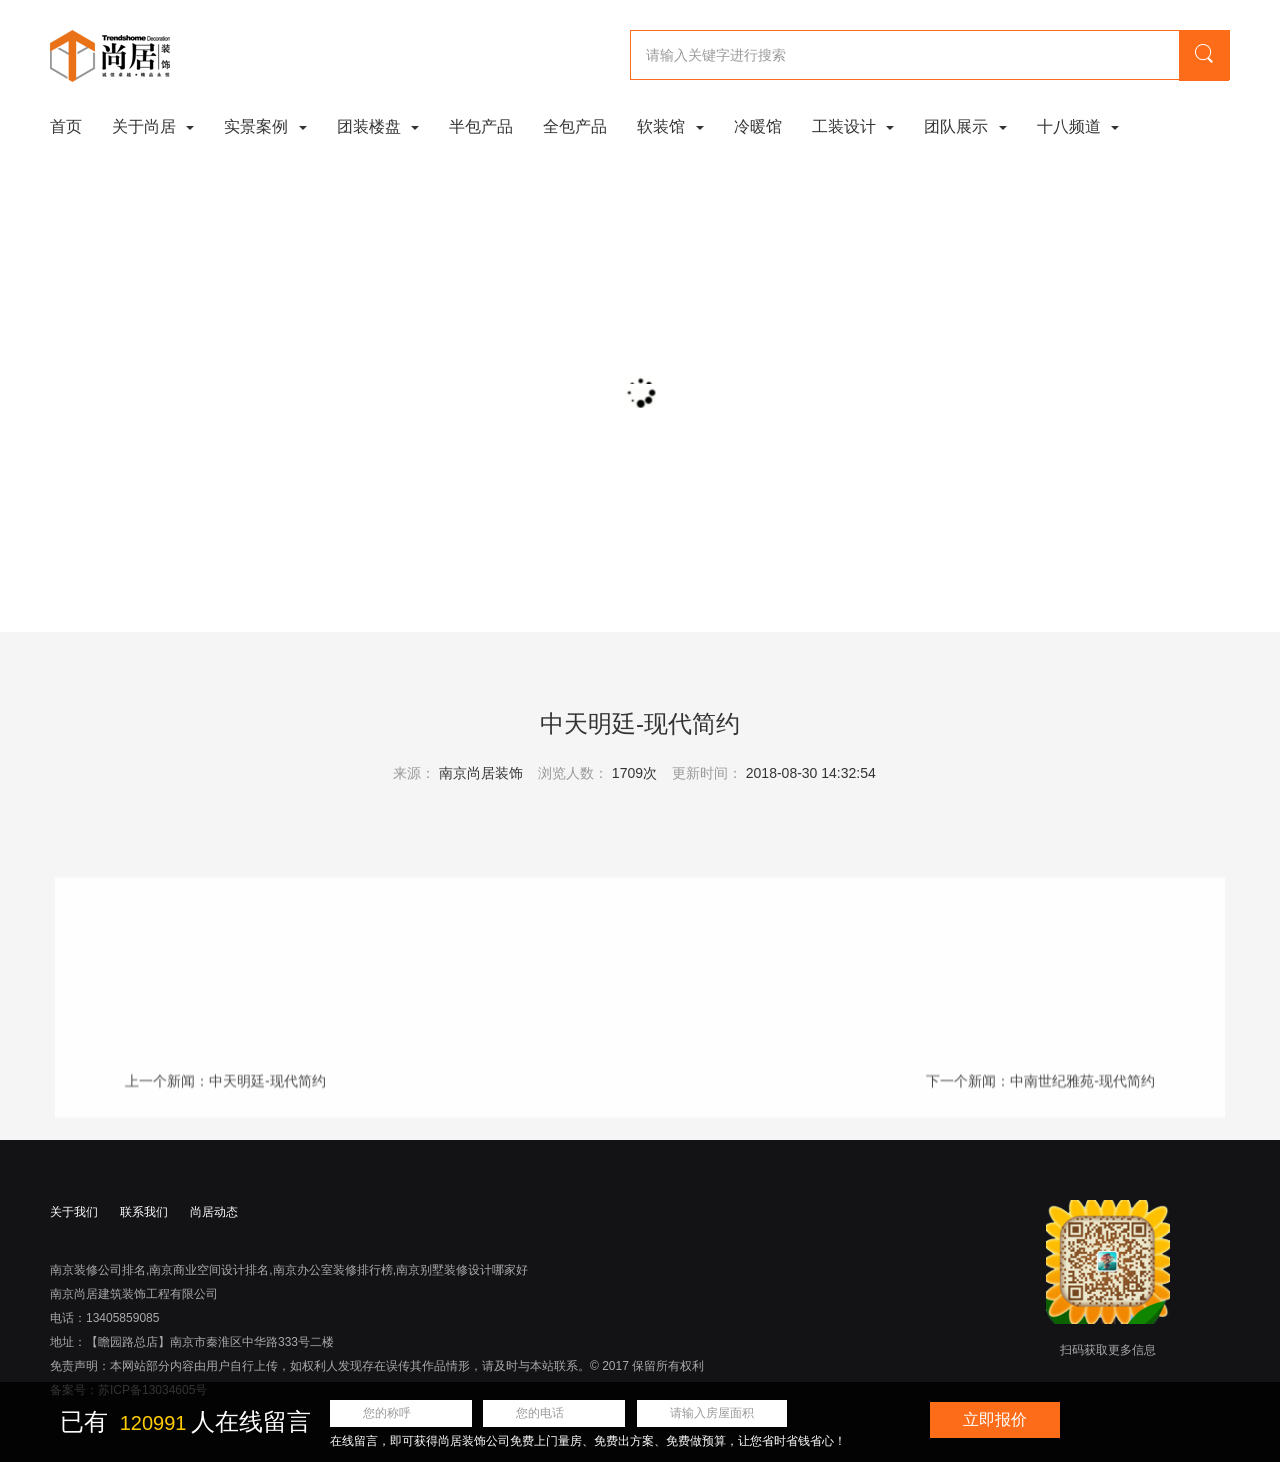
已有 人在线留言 (185, 1421)
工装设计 (853, 126)
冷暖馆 (758, 126)
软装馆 (670, 126)
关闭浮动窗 (1252, 1410)
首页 (66, 126)
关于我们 (74, 1212)
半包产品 (481, 126)
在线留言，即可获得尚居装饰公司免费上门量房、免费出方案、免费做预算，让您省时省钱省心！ (588, 1441)
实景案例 (265, 126)
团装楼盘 (378, 126)
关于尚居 (153, 126)
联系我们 (144, 1212)
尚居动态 (214, 1212)
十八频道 (1078, 126)
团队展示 (965, 126)
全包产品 (575, 126)
